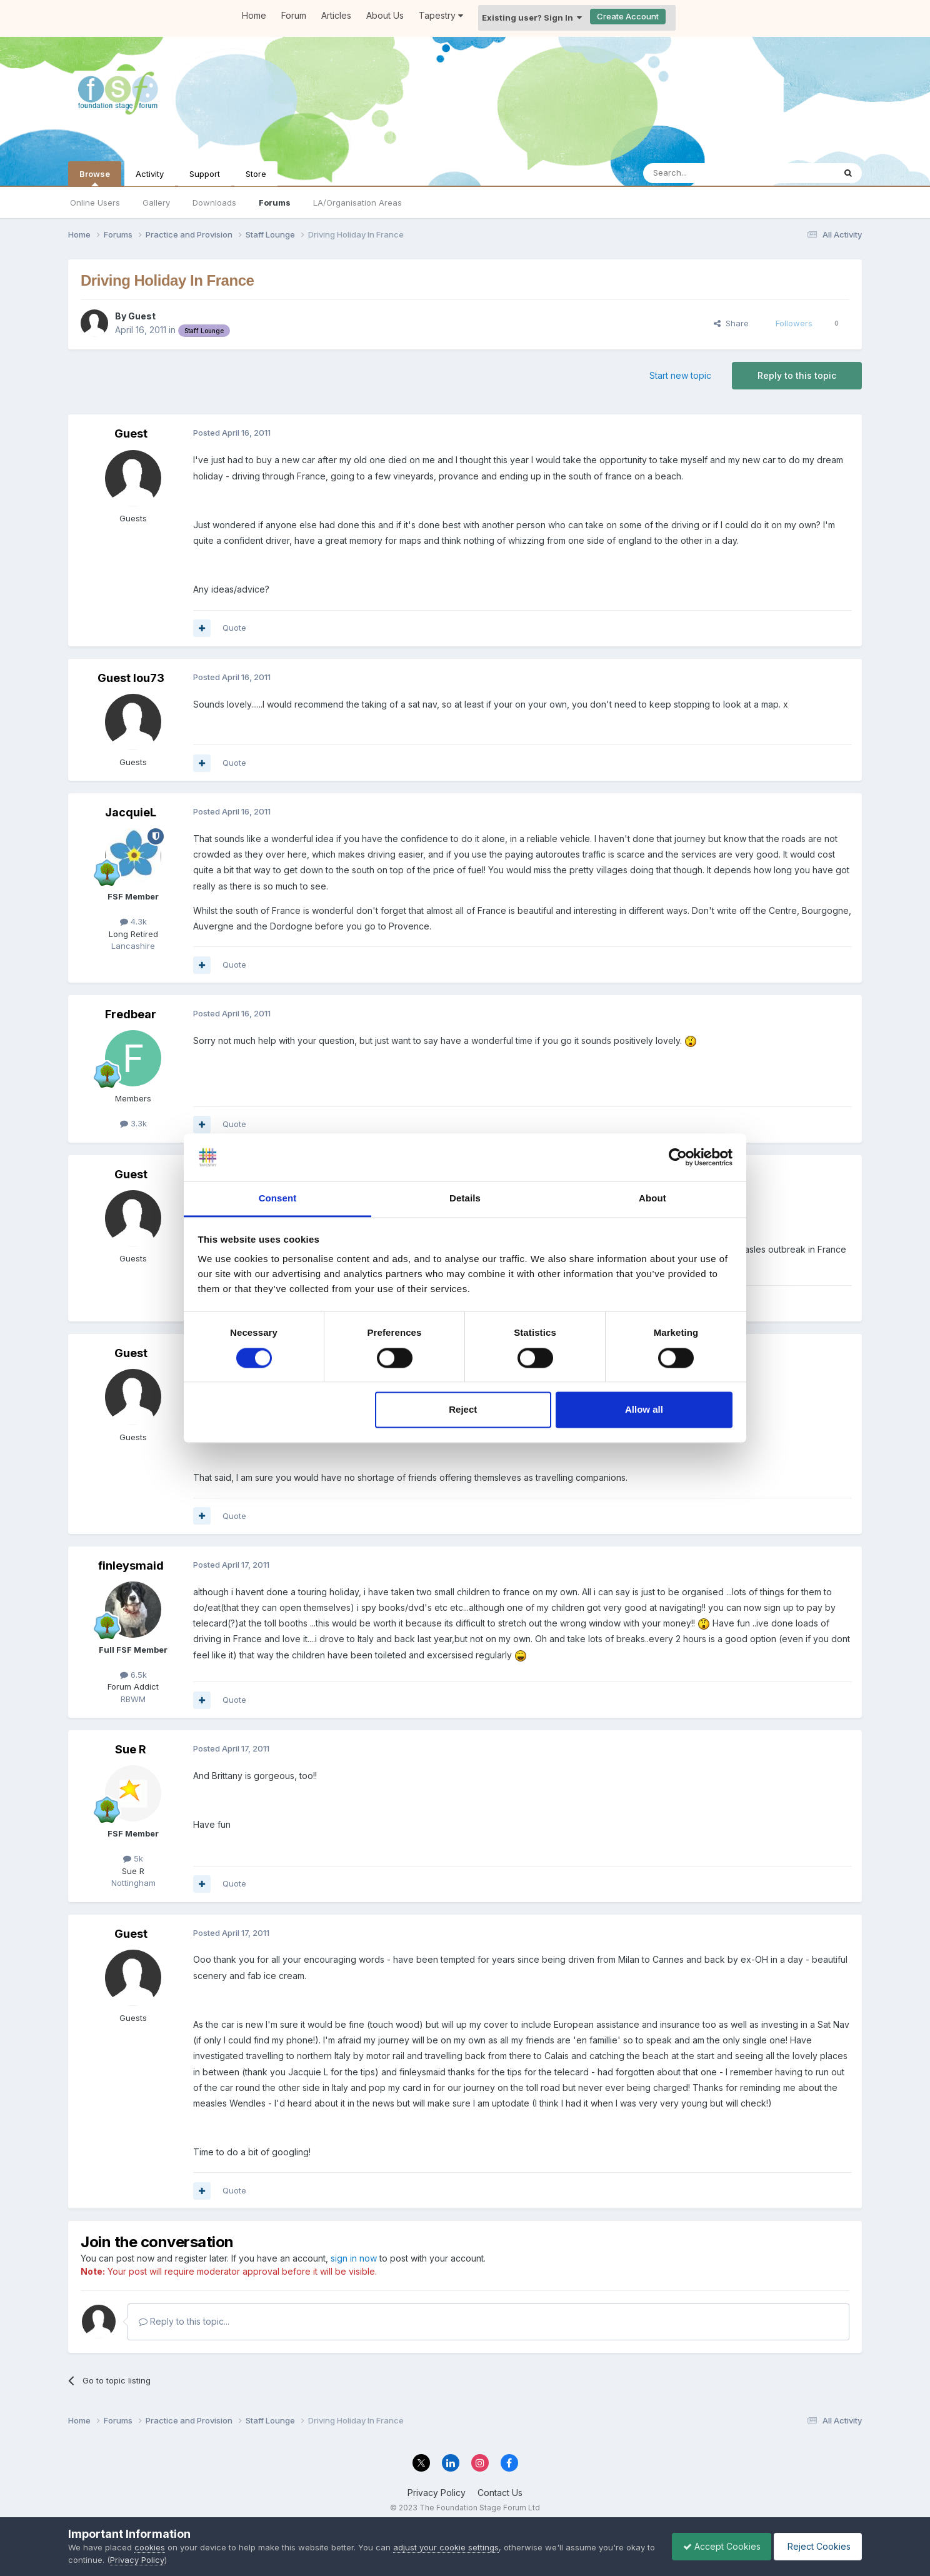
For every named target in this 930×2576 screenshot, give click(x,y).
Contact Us (500, 2492)
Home (254, 15)
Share (731, 323)
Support (204, 174)
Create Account (628, 16)
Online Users (95, 203)
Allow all (644, 1410)
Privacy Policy (437, 2492)
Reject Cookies (816, 2546)
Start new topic (680, 375)
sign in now (354, 2258)
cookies (149, 2547)
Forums (275, 203)
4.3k (133, 921)
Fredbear (130, 1014)
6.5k (133, 1675)
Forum (293, 15)
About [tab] (652, 1198)
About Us (385, 15)
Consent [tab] (278, 1198)
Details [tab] (465, 1198)
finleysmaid (131, 1565)
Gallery (156, 203)
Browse (94, 177)
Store (256, 174)
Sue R (130, 1749)
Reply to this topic (797, 375)
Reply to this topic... (184, 2321)
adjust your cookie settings (446, 2547)
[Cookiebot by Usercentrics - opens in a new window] (677, 1157)
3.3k (133, 1123)
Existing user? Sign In (532, 18)
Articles (336, 15)
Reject (463, 1410)
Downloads (214, 203)
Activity (150, 174)
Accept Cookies (715, 2546)
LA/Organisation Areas (357, 203)
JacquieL (130, 812)
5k (133, 1858)
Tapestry (441, 15)
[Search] (707, 173)
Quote (234, 628)
